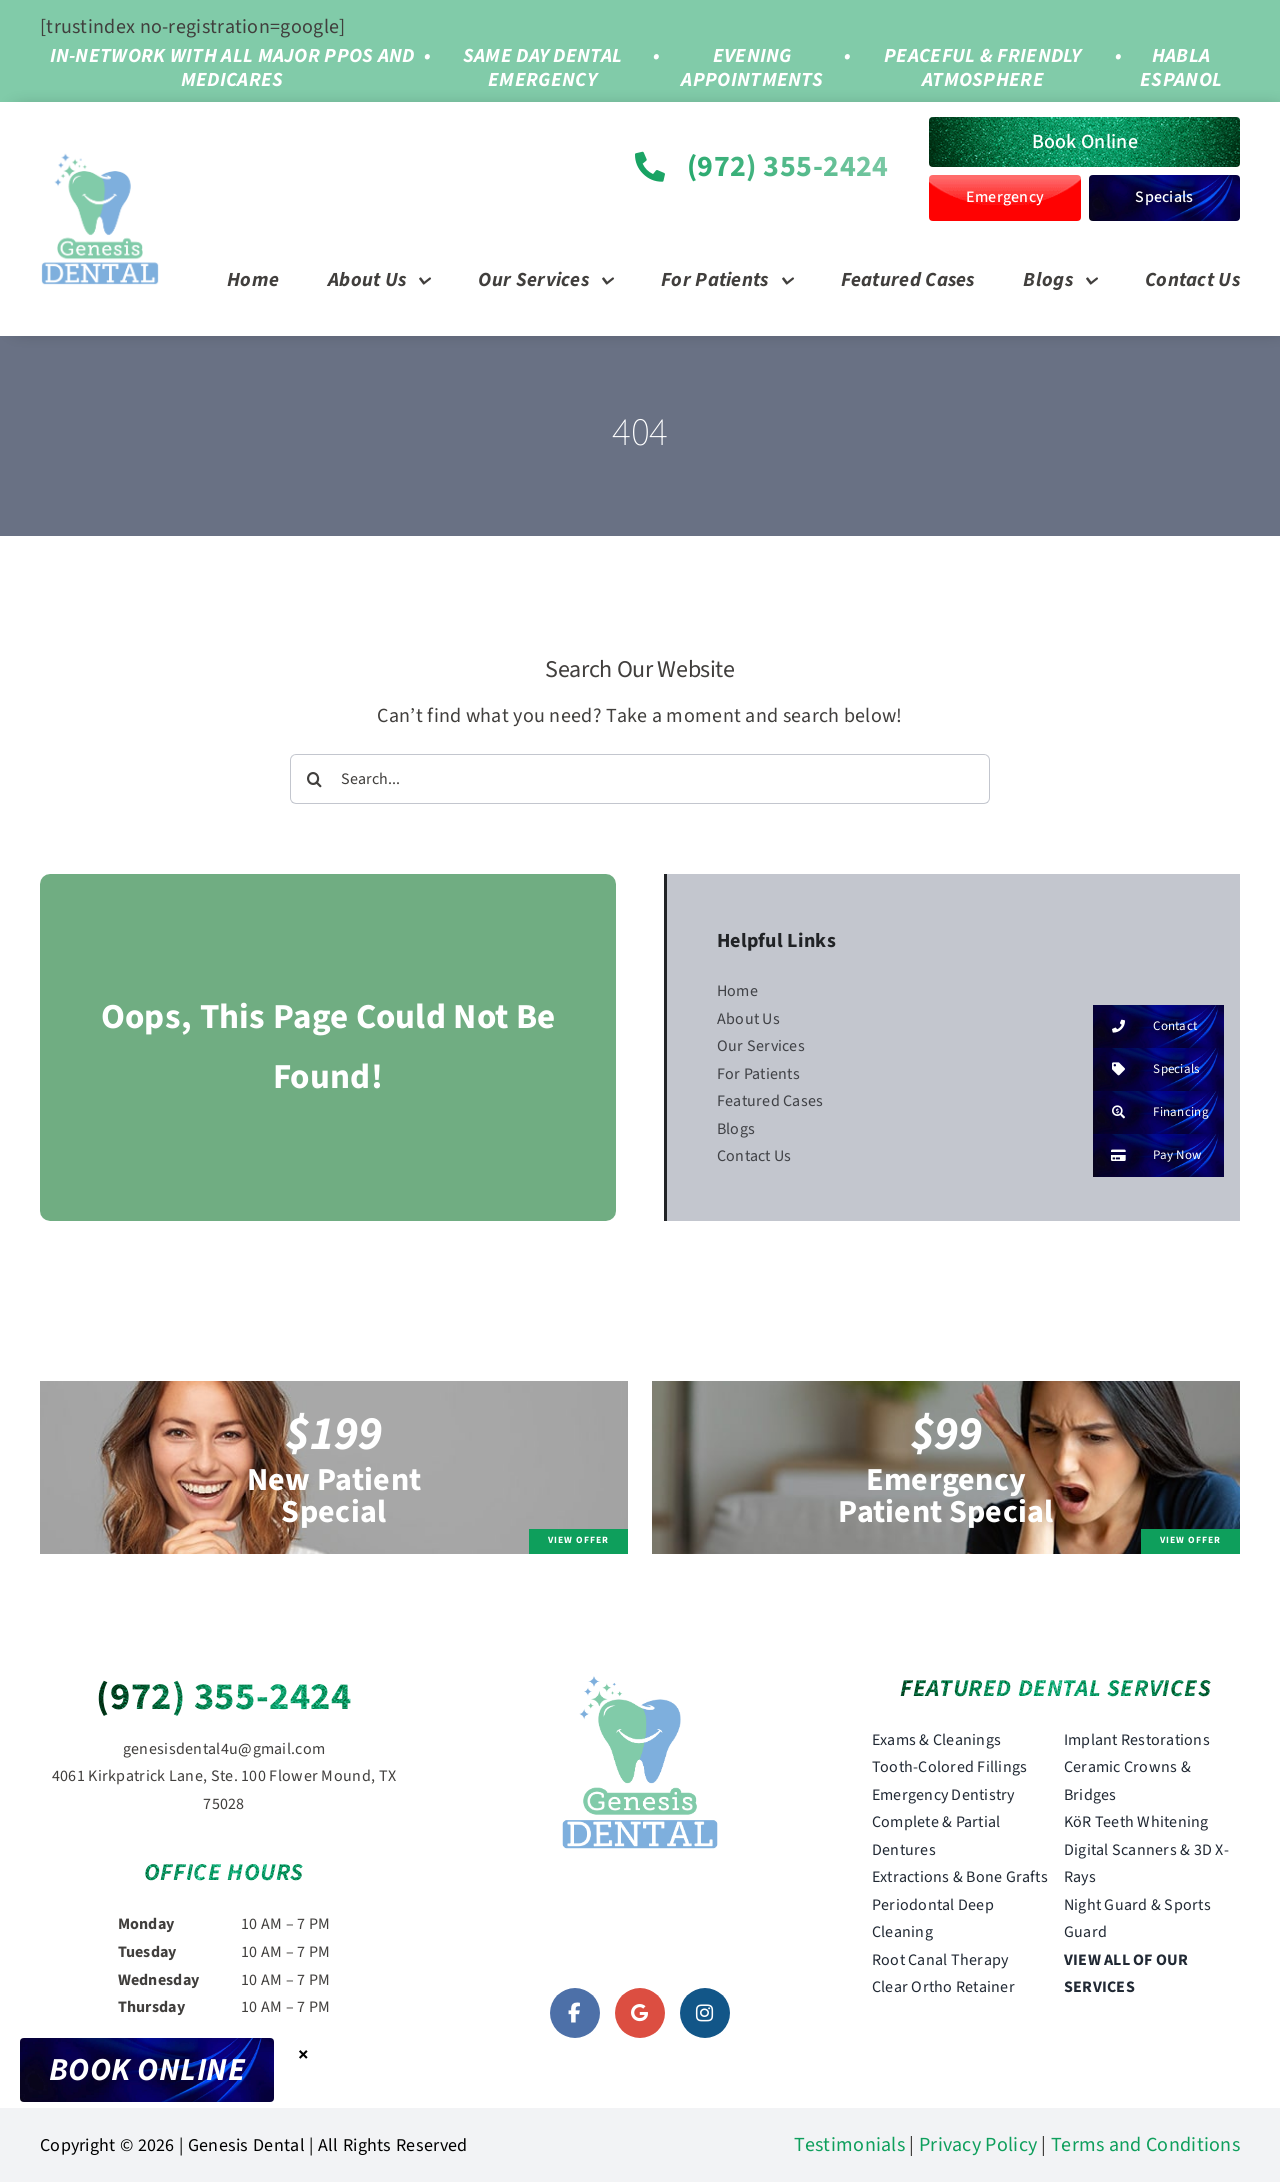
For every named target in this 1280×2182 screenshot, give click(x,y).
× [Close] (303, 2054)
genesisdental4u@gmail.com (224, 1749)
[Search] (315, 779)
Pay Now (1147, 1155)
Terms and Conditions (1145, 2145)
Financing (1151, 1112)
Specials (1146, 1069)
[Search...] (640, 779)
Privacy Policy (978, 2145)
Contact (1145, 1026)
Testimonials (849, 2145)
